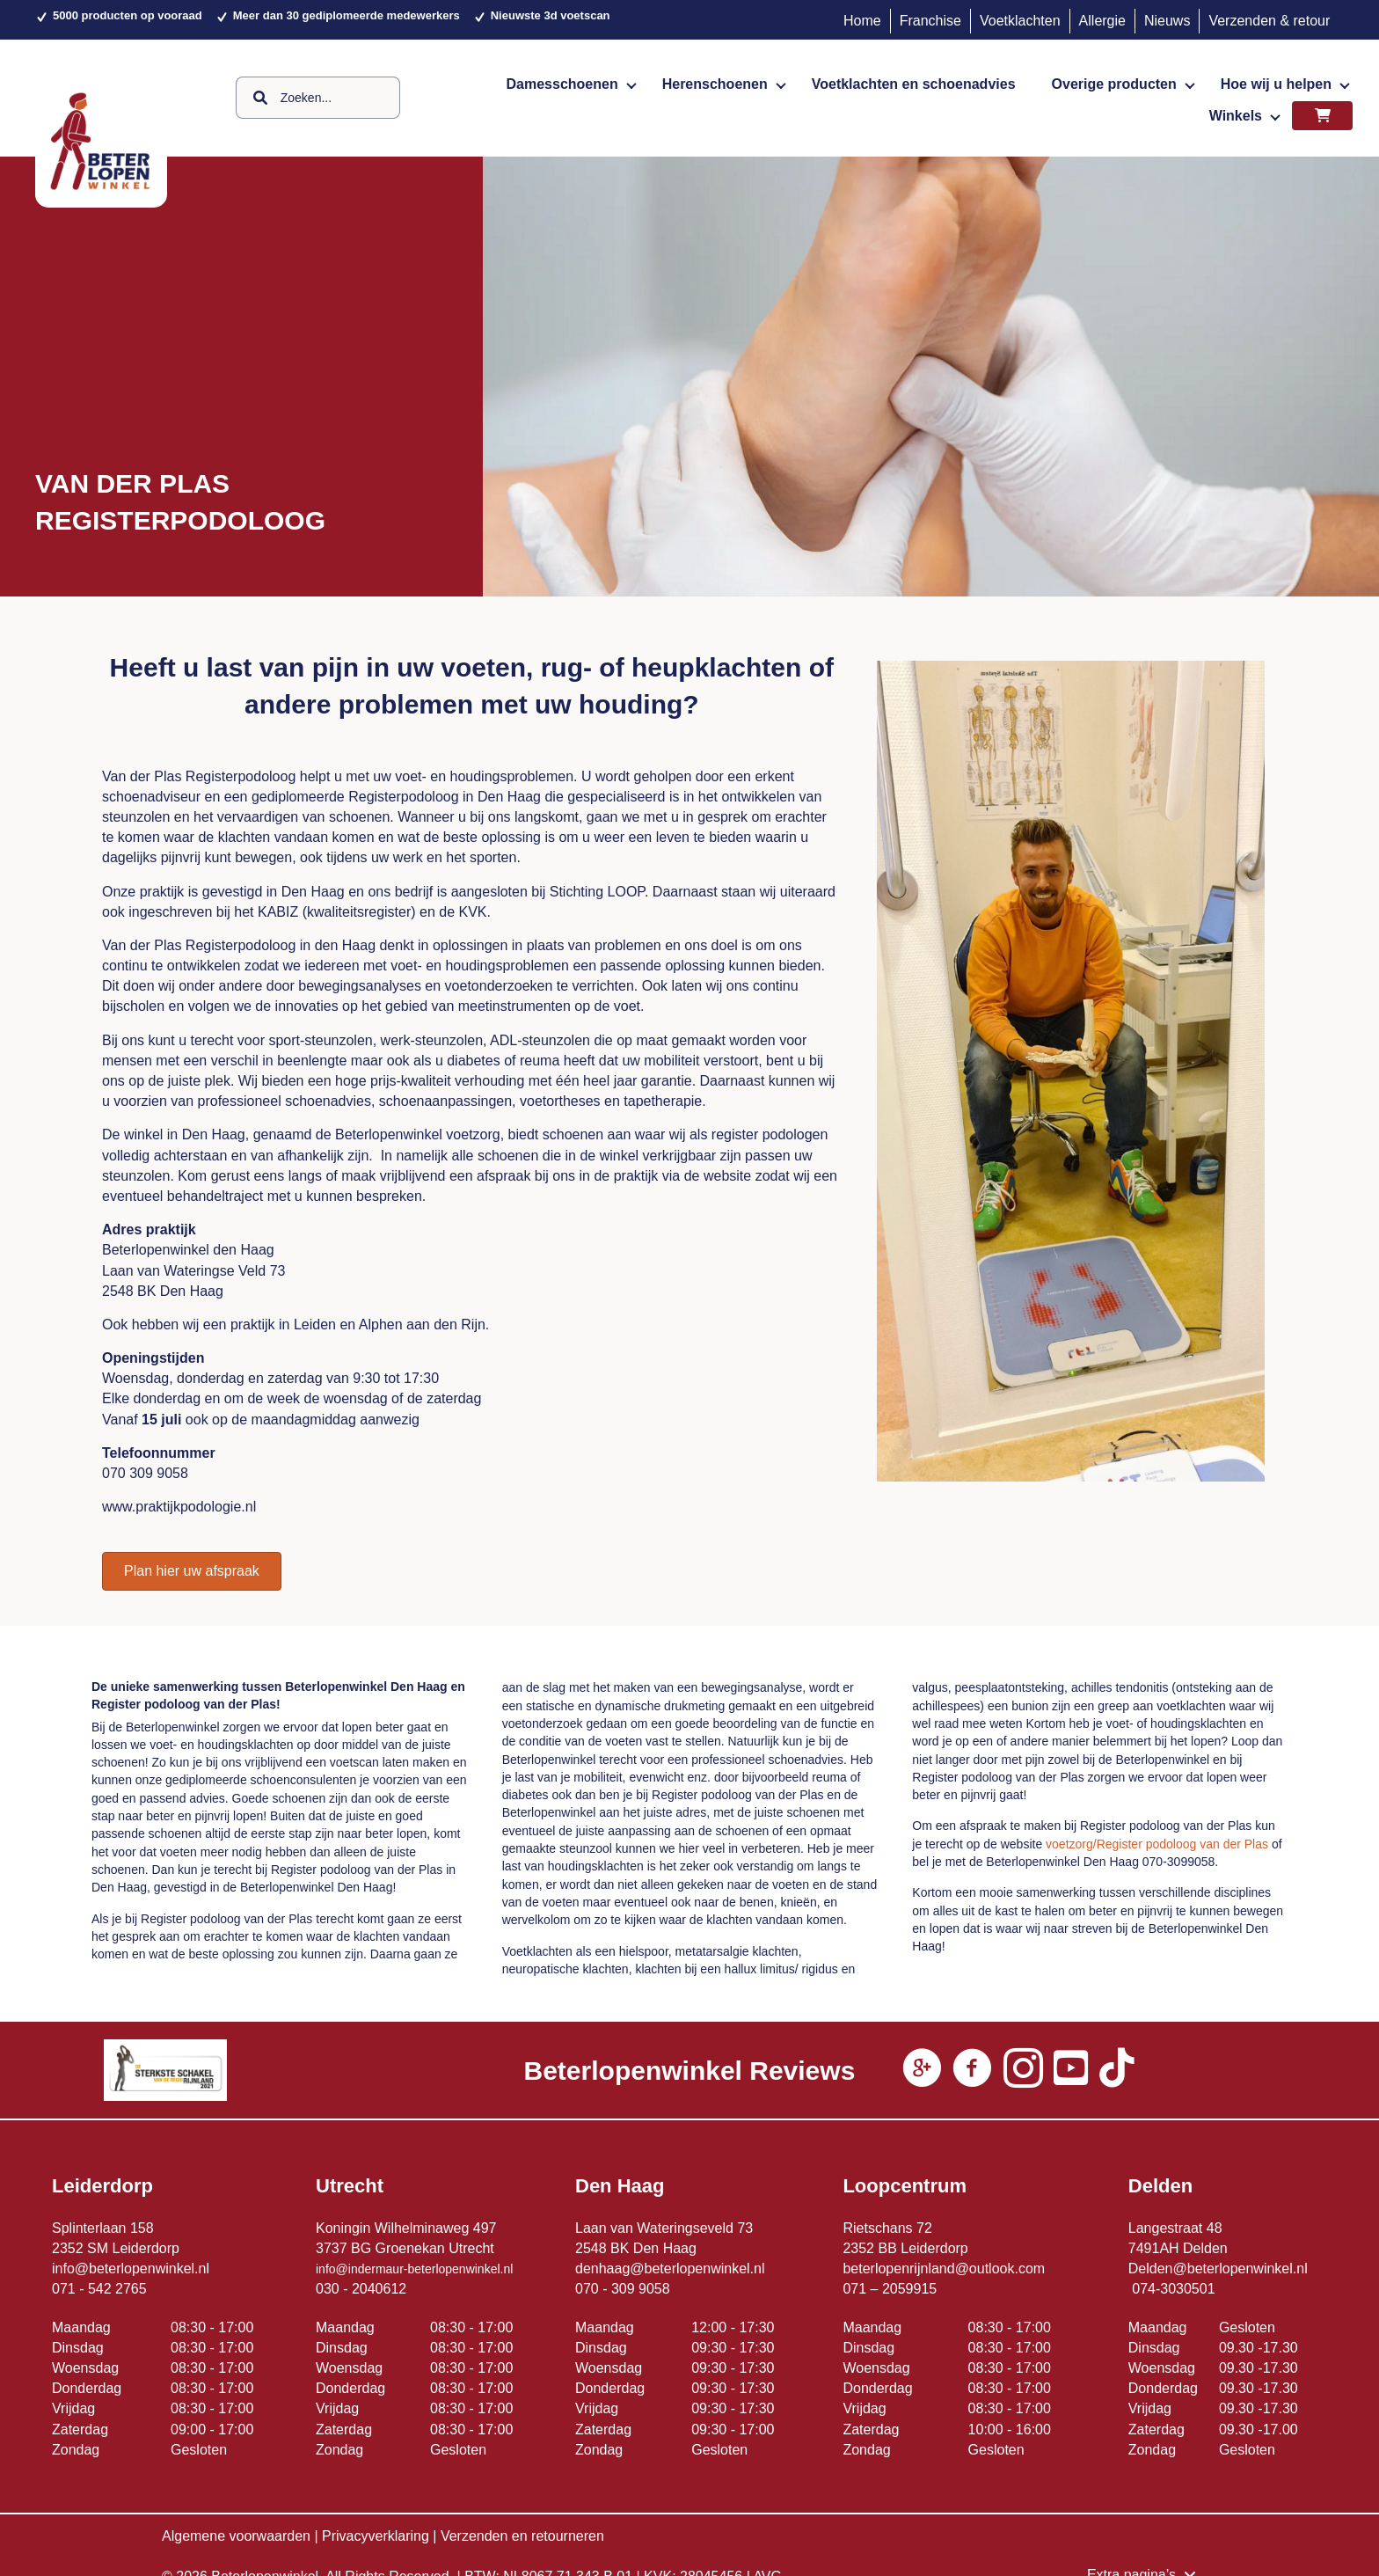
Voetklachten (1020, 20)
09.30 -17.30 (1260, 2347)
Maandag (81, 2327)
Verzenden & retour (1269, 20)
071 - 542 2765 (99, 2288)
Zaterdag (80, 2429)
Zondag (75, 2449)
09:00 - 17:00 (212, 2429)
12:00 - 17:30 (732, 2327)
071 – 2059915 (890, 2288)
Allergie (1102, 20)
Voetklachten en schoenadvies (914, 84)
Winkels (1235, 115)
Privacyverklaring (375, 2535)
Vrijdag (73, 2408)
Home (862, 20)
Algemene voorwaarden (236, 2535)
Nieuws (1167, 20)
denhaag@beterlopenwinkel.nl (670, 2268)
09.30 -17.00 (1258, 2429)
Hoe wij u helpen (1276, 84)
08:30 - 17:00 (212, 2327)
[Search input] (318, 98)
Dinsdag (78, 2347)
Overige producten (1114, 84)
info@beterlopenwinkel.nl (130, 2268)
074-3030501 (1173, 2288)
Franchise (930, 20)
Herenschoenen (715, 84)
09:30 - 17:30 (732, 2347)
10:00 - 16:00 (1009, 2429)
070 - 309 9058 (622, 2288)
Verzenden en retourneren (522, 2535)
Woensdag (85, 2367)
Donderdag (86, 2388)
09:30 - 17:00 (732, 2429)
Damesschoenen (562, 84)
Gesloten (199, 2449)
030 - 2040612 (361, 2288)
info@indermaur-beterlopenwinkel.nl (414, 2269)
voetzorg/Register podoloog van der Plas (1157, 1844)
